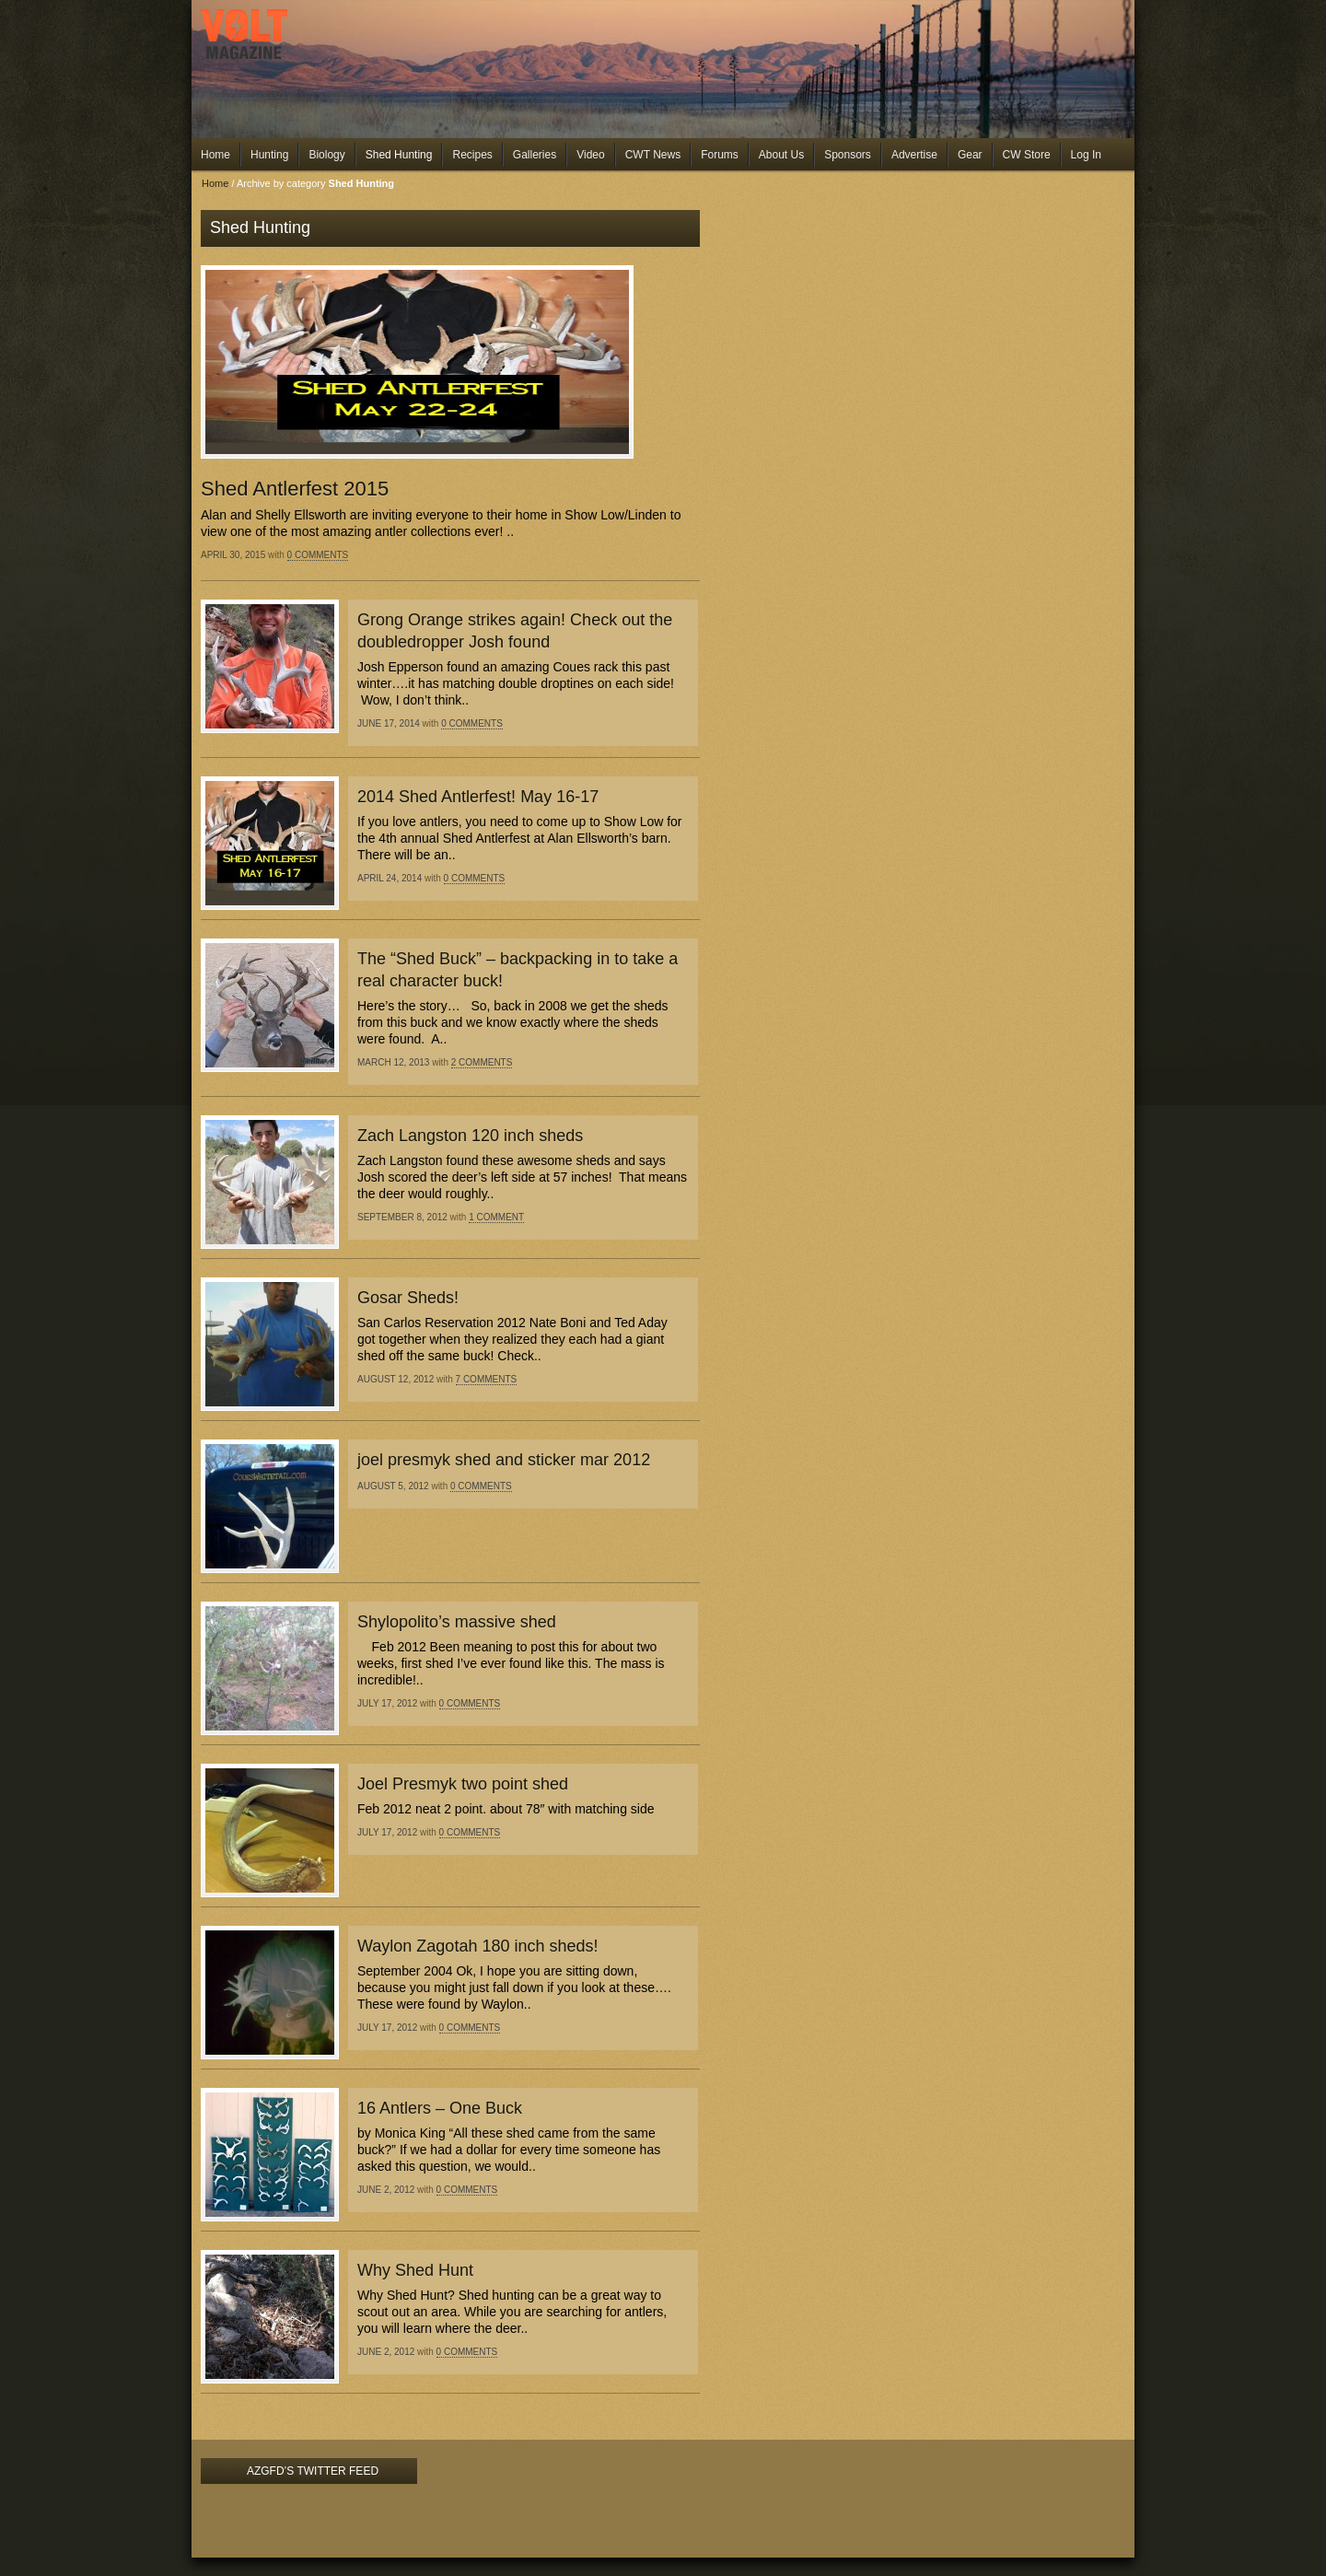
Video (590, 154)
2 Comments (482, 1062)
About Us (781, 154)
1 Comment (496, 1217)
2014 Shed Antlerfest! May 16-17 (478, 796)
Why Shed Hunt (415, 2270)
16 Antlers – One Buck (439, 2108)
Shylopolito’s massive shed (456, 1622)
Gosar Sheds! (408, 1297)
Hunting (269, 154)
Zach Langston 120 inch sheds (470, 1135)
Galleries (534, 154)
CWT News (652, 154)
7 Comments (487, 1379)
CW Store (1027, 154)
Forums (720, 154)
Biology (326, 154)
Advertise (914, 154)
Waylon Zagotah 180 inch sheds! (478, 1946)
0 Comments (318, 555)
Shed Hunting (399, 154)
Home (215, 154)
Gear (970, 154)
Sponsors (847, 154)
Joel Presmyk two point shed (462, 1784)
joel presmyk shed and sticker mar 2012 (503, 1460)
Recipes (472, 154)
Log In (1086, 154)
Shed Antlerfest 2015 (295, 488)
